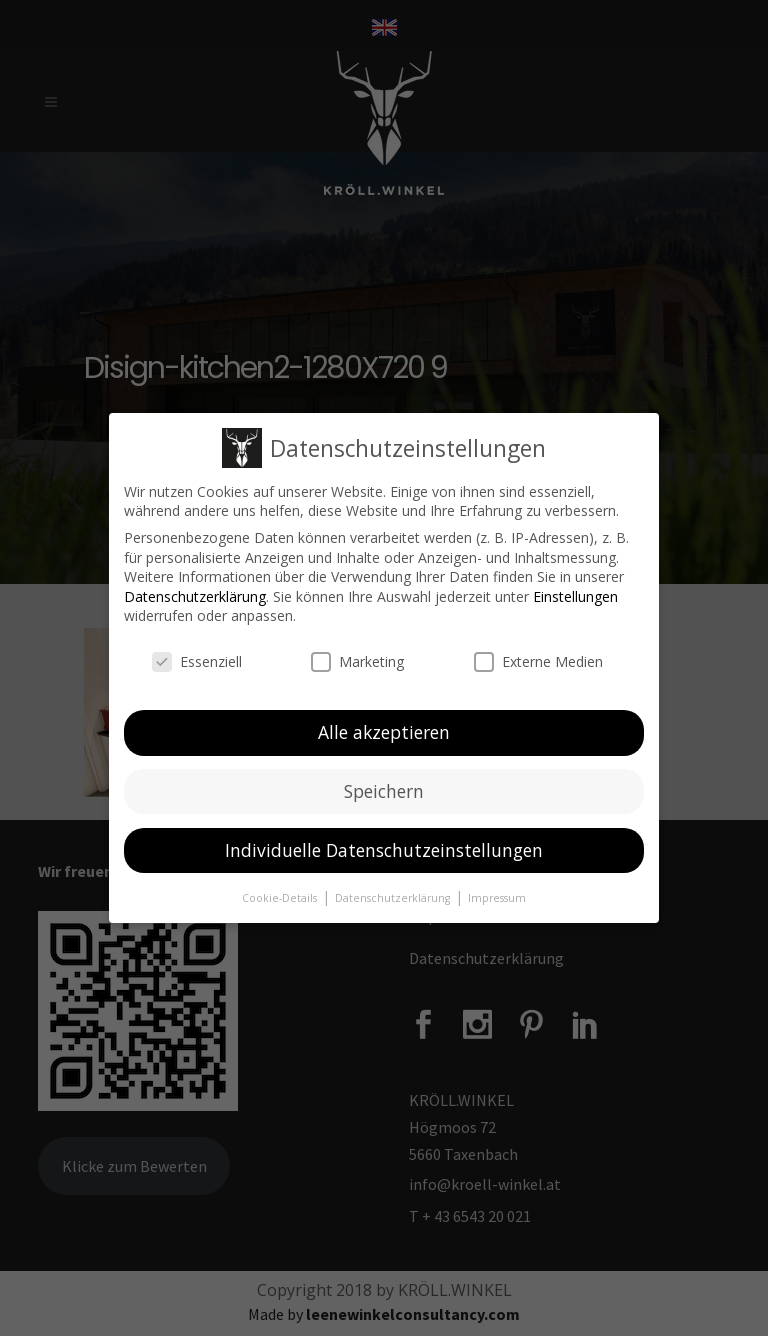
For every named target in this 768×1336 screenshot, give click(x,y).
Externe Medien (538, 661)
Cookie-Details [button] (281, 897)
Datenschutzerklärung (195, 595)
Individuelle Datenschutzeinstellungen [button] (384, 849)
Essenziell (197, 661)
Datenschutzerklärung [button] (394, 897)
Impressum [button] (497, 897)
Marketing (357, 661)
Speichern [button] (384, 790)
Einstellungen (575, 595)
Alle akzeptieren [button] (384, 731)
